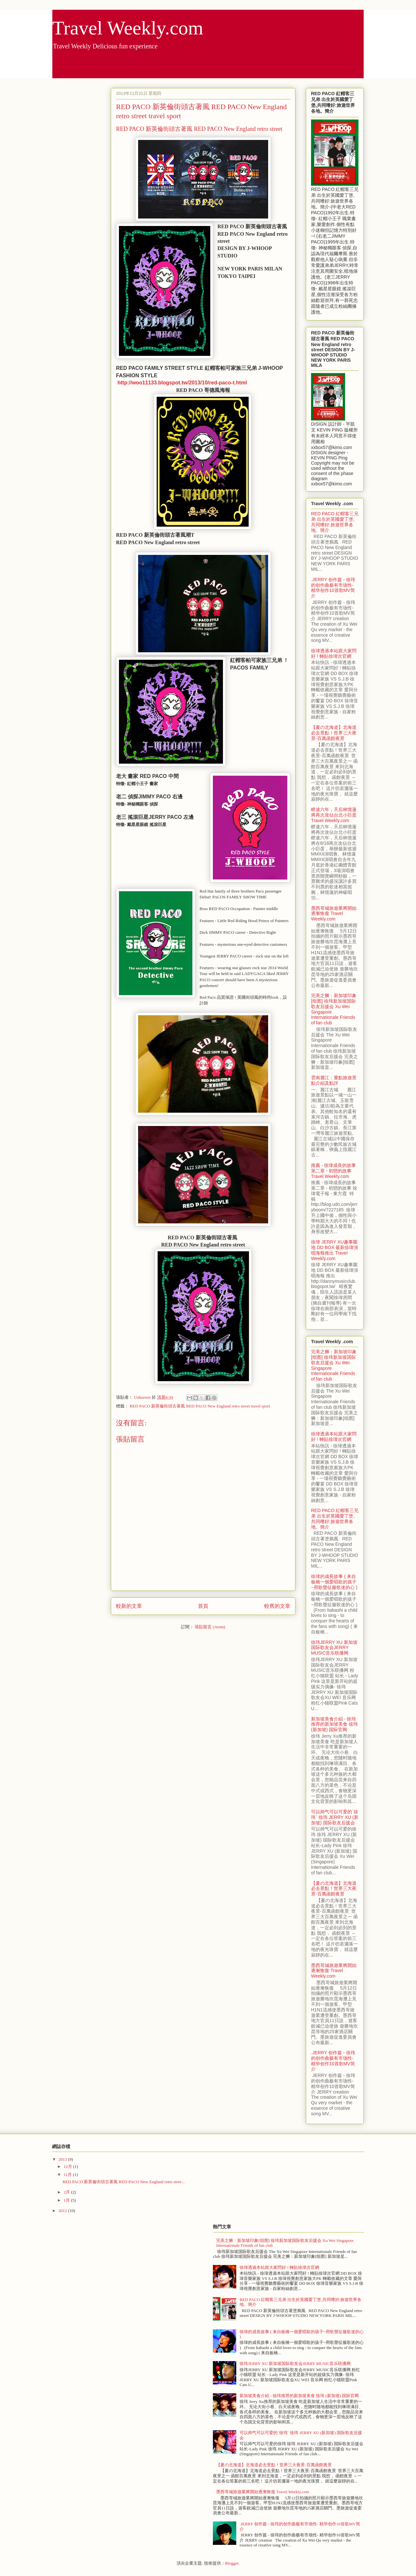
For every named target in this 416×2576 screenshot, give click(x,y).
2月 (67, 2192)
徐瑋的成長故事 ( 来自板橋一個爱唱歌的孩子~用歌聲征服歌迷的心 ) (334, 1582)
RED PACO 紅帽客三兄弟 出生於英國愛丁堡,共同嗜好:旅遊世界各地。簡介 (334, 521)
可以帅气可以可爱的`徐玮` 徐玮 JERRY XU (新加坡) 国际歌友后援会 (334, 1817)
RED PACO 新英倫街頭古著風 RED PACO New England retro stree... (123, 2181)
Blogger (232, 2563)
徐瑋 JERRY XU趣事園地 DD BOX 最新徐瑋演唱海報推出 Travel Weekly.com (334, 1250)
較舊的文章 (277, 1606)
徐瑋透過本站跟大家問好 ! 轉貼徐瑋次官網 (334, 653)
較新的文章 (129, 1606)
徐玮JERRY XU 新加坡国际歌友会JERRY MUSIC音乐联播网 (334, 1648)
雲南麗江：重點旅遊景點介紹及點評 (334, 1080)
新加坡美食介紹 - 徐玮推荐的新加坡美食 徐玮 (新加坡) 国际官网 (334, 1724)
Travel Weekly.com (127, 28)
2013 (63, 2159)
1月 (67, 2200)
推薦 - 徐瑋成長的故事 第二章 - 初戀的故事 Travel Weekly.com (333, 1171)
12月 (68, 2166)
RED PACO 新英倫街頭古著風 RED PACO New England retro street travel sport (200, 1406)
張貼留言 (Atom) (210, 1626)
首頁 (203, 1606)
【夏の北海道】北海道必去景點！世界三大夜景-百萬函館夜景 (334, 733)
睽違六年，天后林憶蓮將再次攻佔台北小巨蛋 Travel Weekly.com (334, 815)
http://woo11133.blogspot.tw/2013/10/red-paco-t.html (182, 382)
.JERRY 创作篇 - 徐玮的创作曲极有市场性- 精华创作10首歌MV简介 (333, 587)
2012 (63, 2210)
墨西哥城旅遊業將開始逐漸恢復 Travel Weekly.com (334, 914)
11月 (68, 2174)
